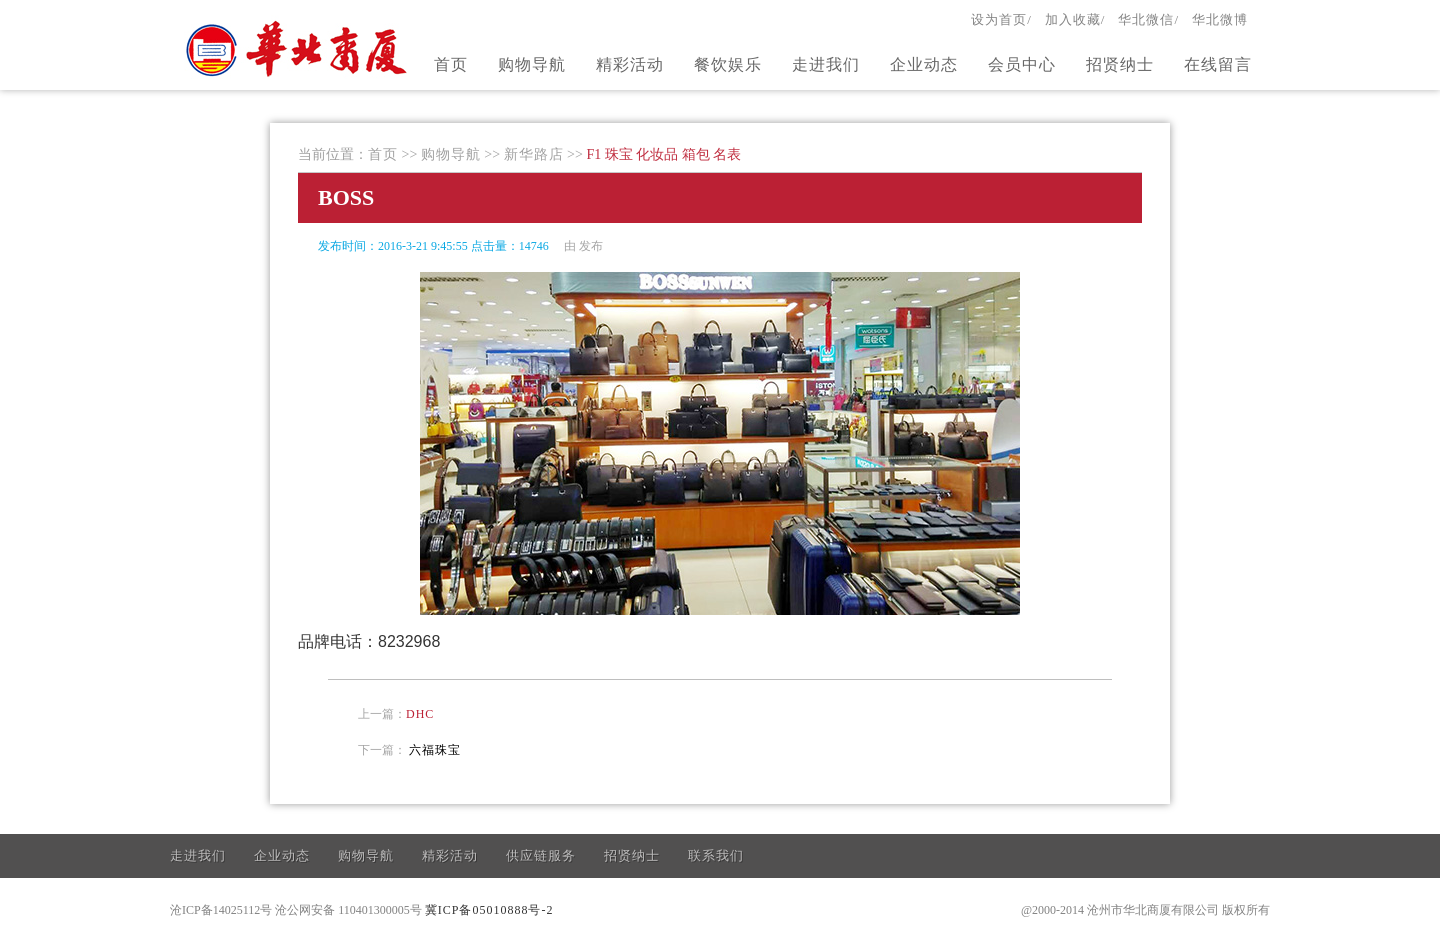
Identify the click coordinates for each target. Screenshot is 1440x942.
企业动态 (924, 64)
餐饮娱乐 (728, 64)
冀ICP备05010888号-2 (489, 910)
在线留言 (1218, 64)
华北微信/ (1148, 19)
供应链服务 (541, 855)
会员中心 (1022, 64)
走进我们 (826, 64)
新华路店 (534, 154)
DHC (420, 714)
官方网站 (299, 48)
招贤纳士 (1120, 64)
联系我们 (716, 855)
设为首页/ (1001, 19)
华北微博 (1220, 19)
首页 (451, 64)
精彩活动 (630, 64)
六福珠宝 (435, 750)
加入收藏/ (1075, 19)
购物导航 (532, 64)
